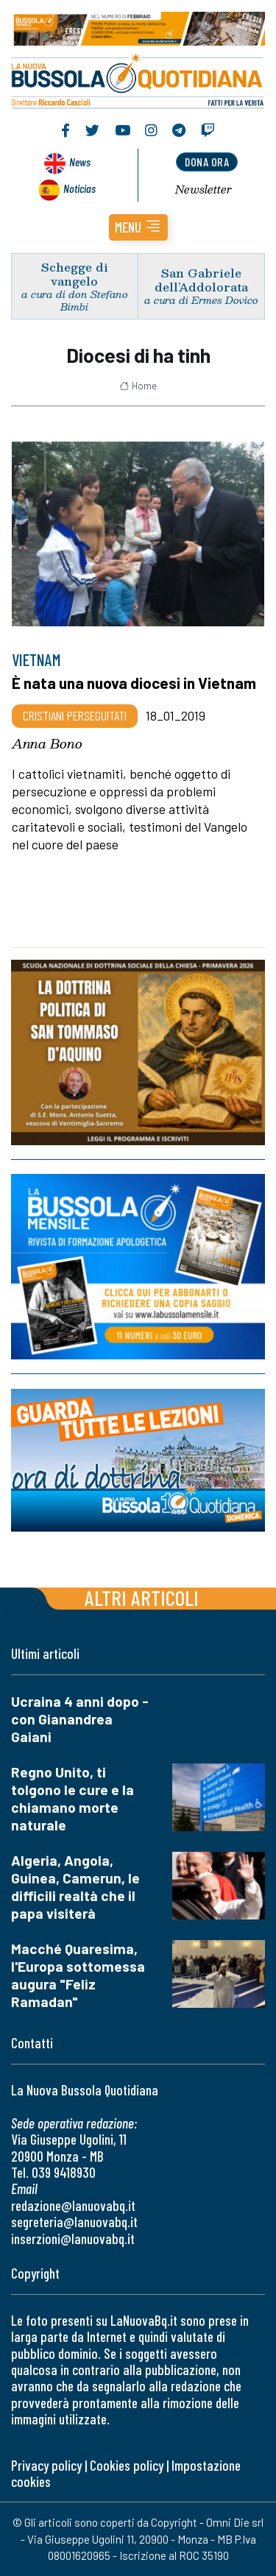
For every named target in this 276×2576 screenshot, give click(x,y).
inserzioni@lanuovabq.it (73, 2238)
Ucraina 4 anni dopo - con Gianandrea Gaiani (80, 1719)
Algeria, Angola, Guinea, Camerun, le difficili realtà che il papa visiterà (75, 1887)
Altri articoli (142, 1597)
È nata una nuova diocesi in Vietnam (134, 682)
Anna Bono (47, 743)
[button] (138, 227)
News (80, 162)
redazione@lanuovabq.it (73, 2205)
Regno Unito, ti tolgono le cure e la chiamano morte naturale (72, 1798)
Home (138, 386)
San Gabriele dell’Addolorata (201, 279)
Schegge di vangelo (74, 274)
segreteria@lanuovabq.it (74, 2221)
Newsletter (203, 189)
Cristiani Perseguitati (75, 715)
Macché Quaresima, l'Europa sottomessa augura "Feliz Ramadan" (78, 1975)
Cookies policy (126, 2465)
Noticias (79, 188)
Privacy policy (46, 2465)
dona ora (207, 162)
